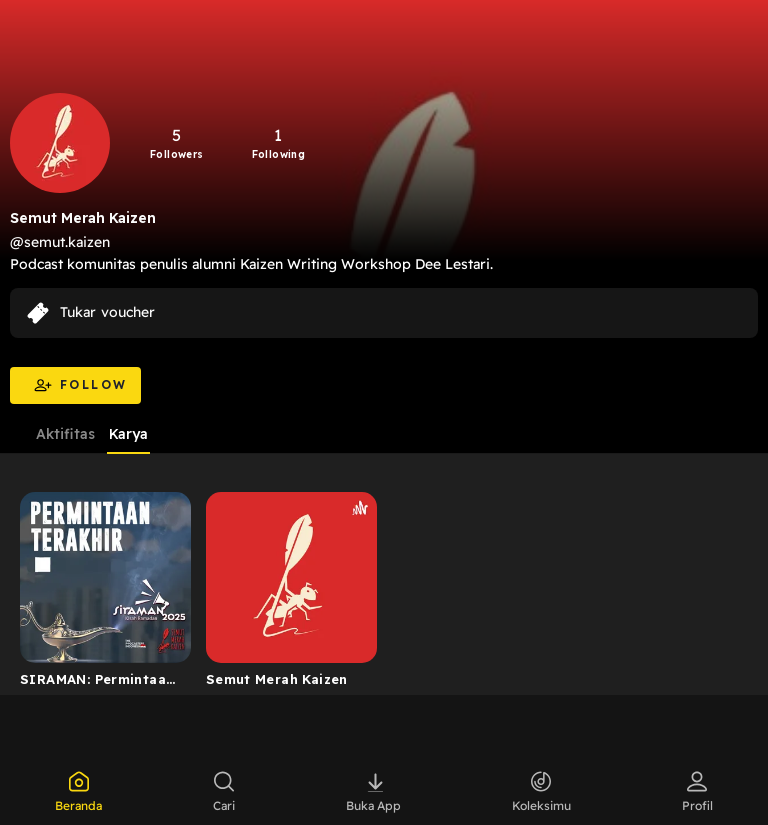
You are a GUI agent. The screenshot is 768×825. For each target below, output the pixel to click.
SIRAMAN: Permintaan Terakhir (97, 683)
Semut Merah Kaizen (277, 679)
